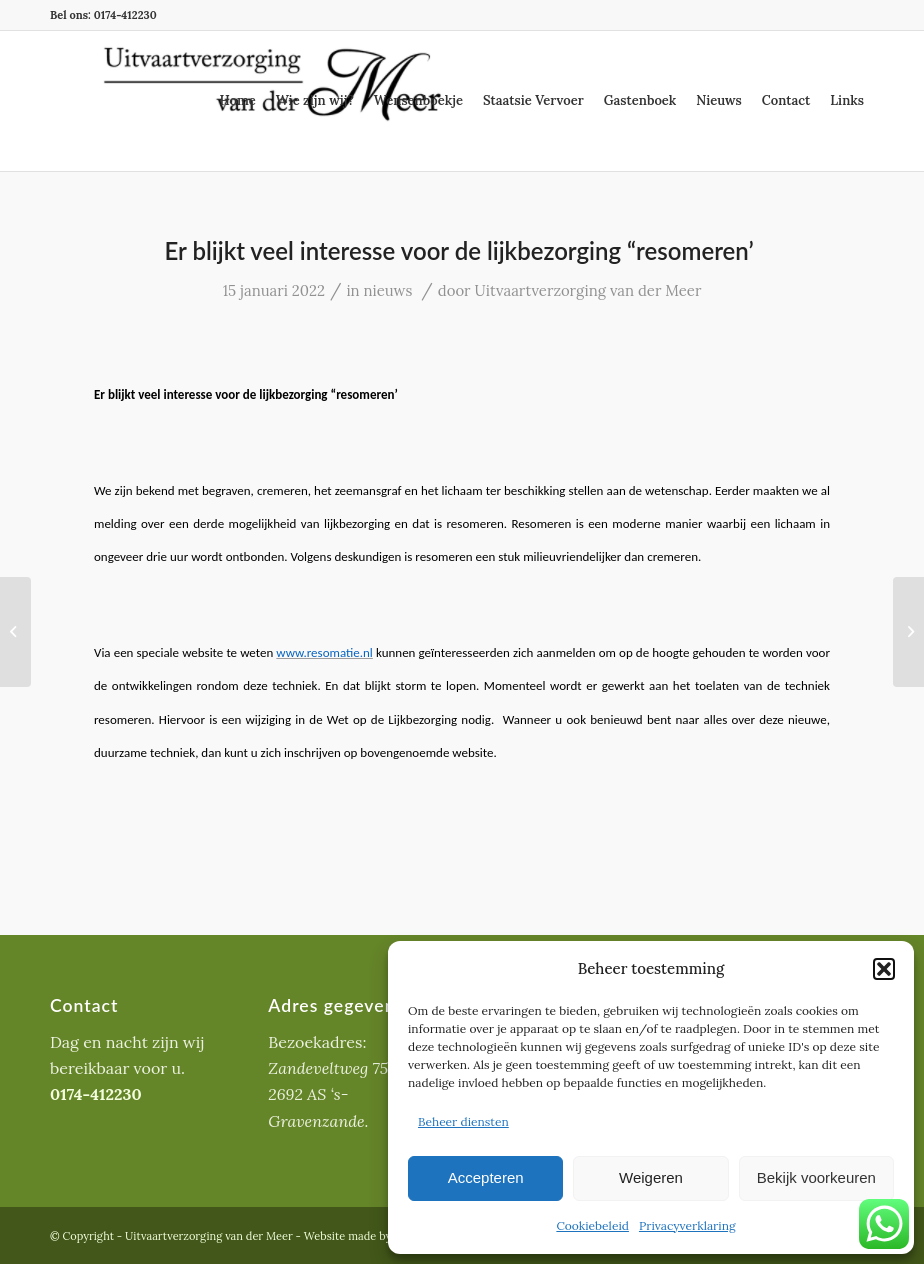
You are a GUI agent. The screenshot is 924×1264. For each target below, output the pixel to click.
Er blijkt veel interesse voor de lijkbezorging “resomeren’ (462, 250)
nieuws (388, 290)
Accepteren (486, 1177)
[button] (884, 969)
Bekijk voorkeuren (816, 1177)
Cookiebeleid (592, 1225)
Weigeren (651, 1177)
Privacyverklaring (687, 1225)
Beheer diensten (463, 1121)
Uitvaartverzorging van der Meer (587, 290)
